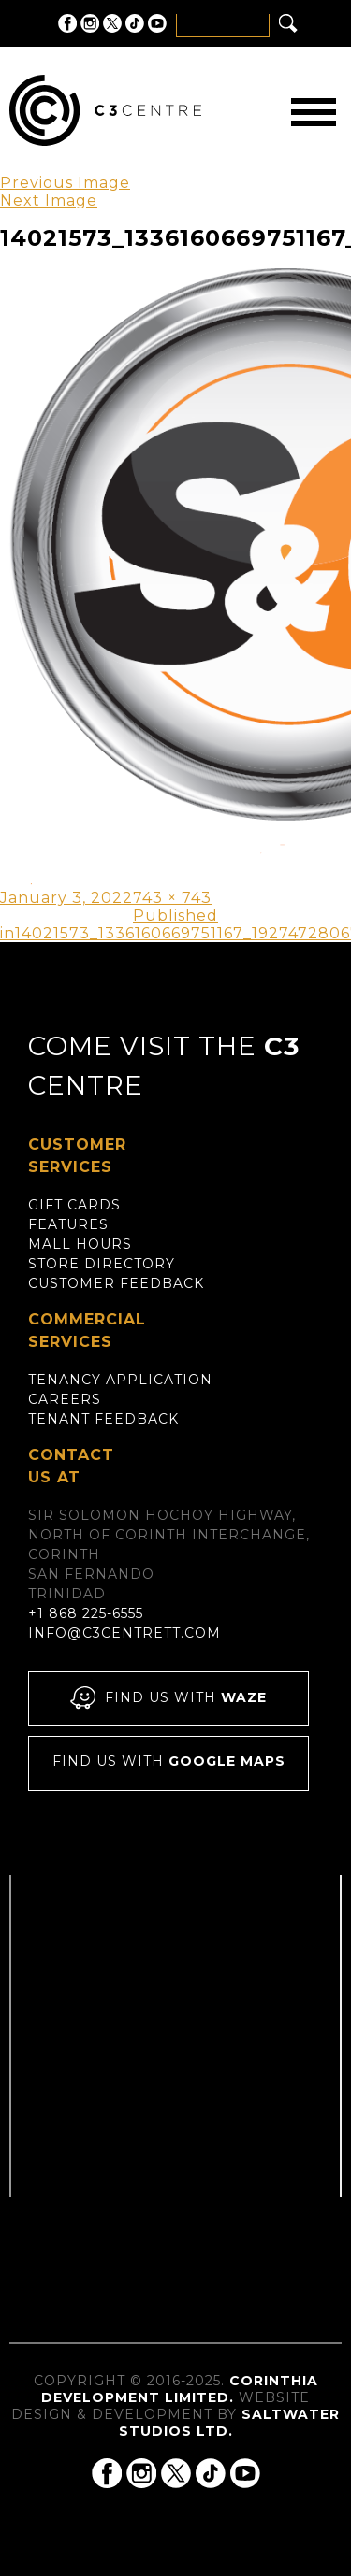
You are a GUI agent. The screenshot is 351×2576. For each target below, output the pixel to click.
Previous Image (65, 183)
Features (68, 1224)
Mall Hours (80, 1244)
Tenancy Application (120, 1379)
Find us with (168, 1698)
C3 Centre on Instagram (89, 23)
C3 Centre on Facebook (67, 23)
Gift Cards (74, 1204)
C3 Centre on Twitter (112, 23)
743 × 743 (172, 898)
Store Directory (101, 1263)
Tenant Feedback (103, 1418)
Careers (64, 1399)
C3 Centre (105, 110)
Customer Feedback (116, 1283)
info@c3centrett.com (124, 1632)
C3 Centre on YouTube (157, 23)
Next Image (48, 200)
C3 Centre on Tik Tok (134, 23)
